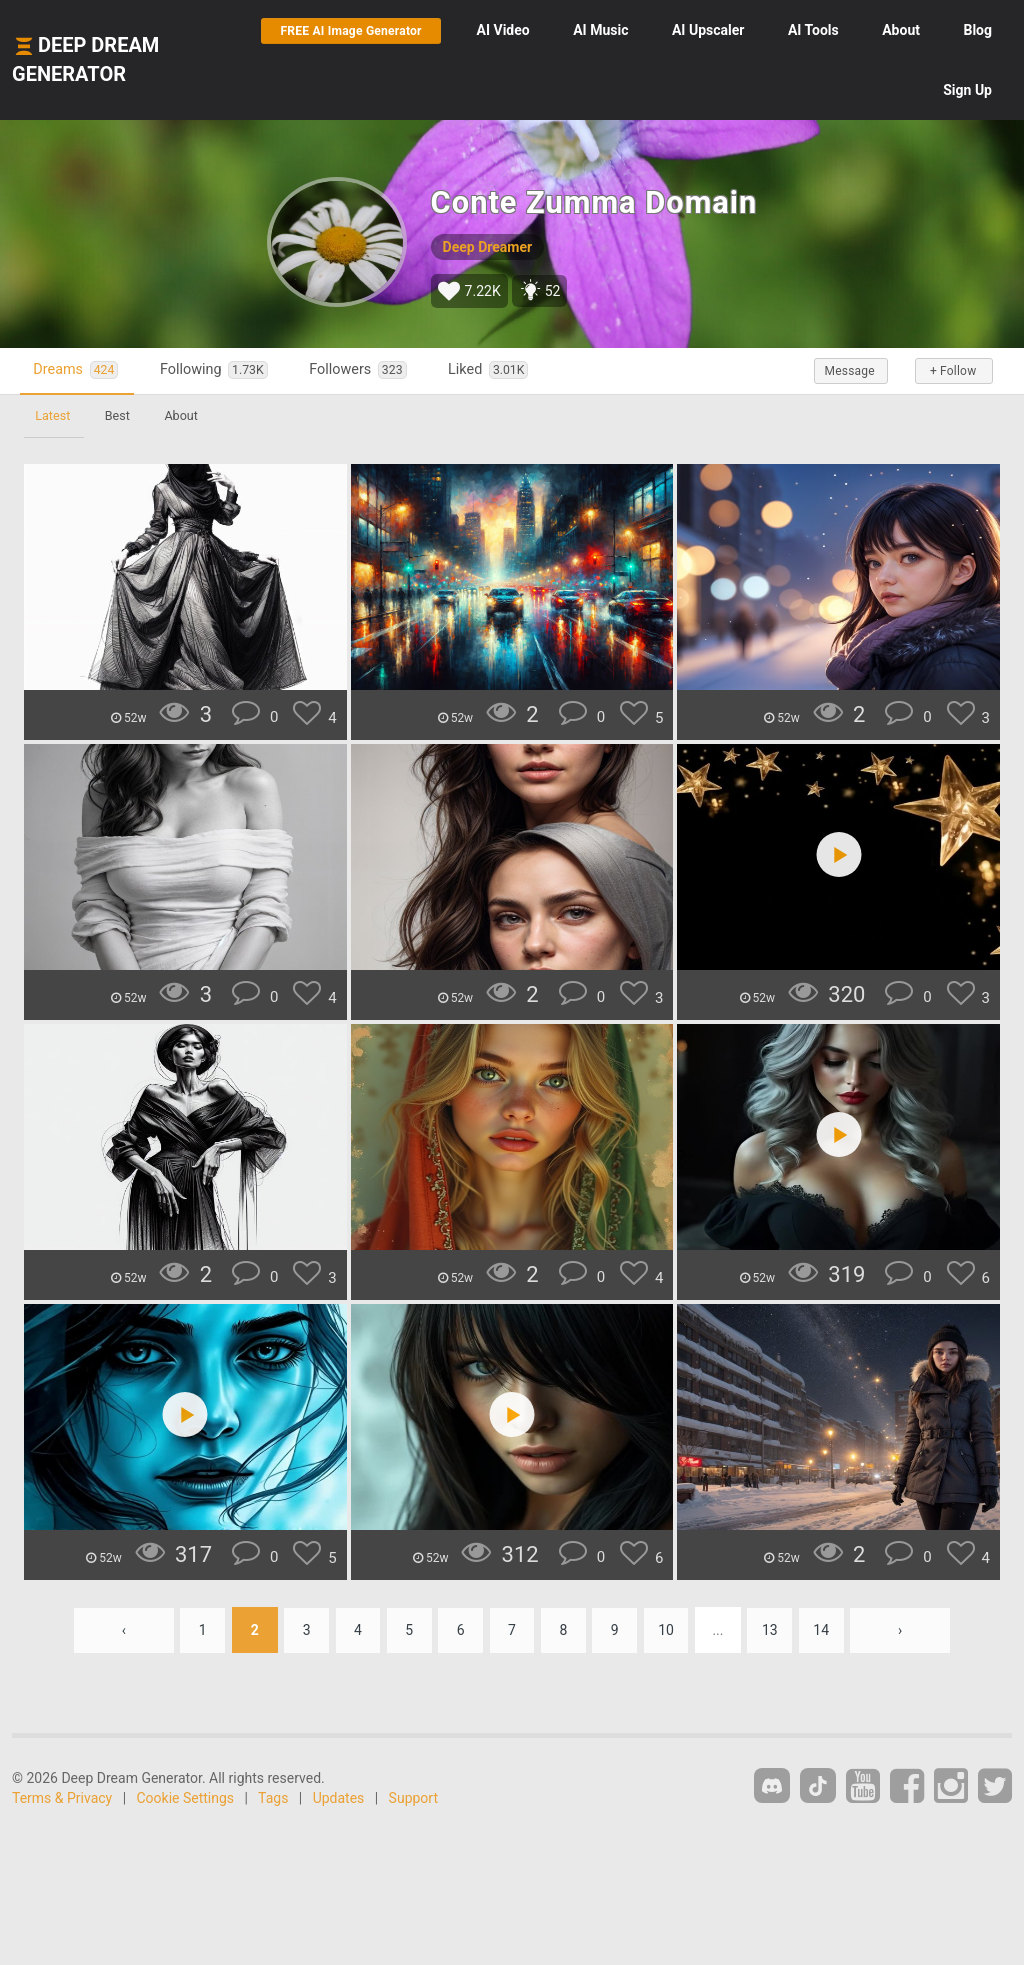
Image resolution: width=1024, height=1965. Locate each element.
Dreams (78, 370)
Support (413, 1798)
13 (775, 1630)
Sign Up (967, 90)
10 (670, 1630)
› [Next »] (906, 1630)
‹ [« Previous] (118, 1630)
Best (119, 415)
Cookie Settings (186, 1798)
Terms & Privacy (62, 1798)
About (973, 30)
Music (672, 30)
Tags (273, 1798)
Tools (885, 30)
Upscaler (780, 30)
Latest (53, 415)
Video (575, 30)
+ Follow (952, 371)
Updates (339, 1798)
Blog (885, 90)
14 (827, 1630)
